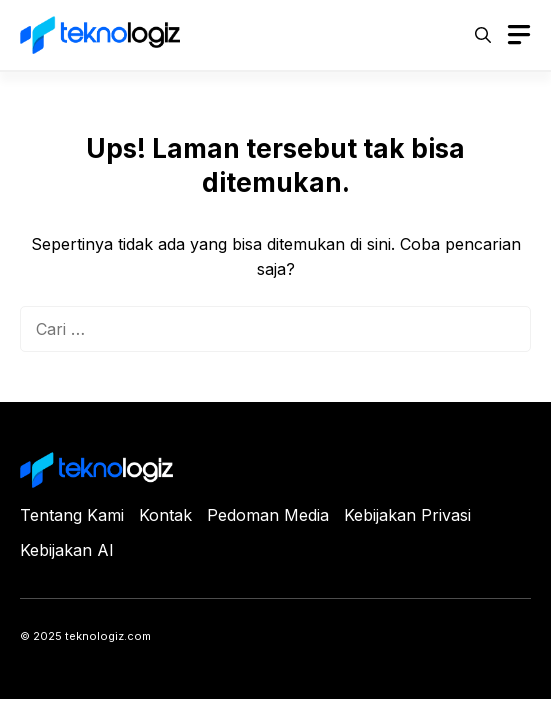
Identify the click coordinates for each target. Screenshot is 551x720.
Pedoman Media (268, 515)
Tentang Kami (72, 515)
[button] (483, 35)
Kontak (165, 515)
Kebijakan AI (67, 550)
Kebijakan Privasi (407, 515)
